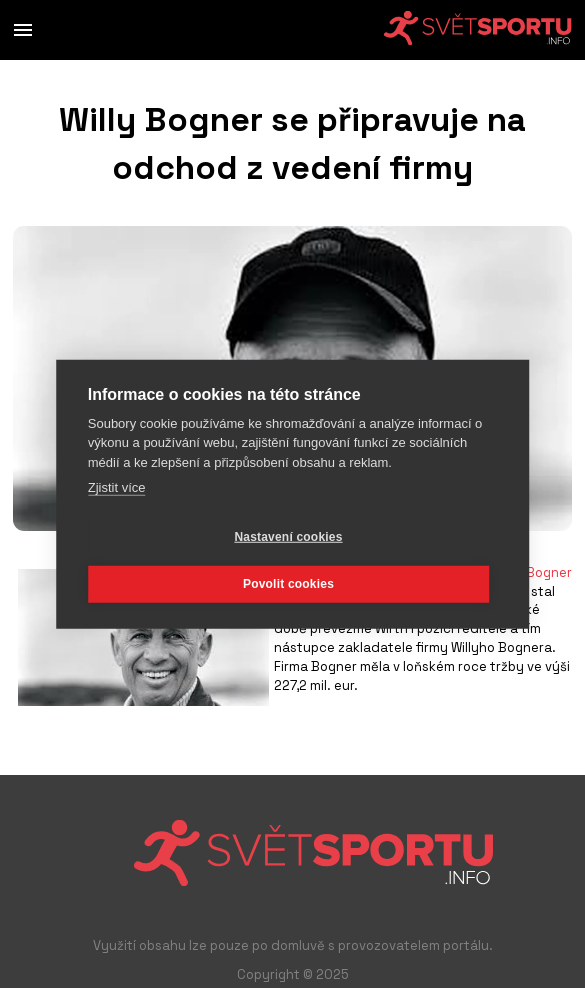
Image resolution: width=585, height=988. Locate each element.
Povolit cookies (288, 584)
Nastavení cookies (288, 537)
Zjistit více (117, 487)
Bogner (549, 572)
